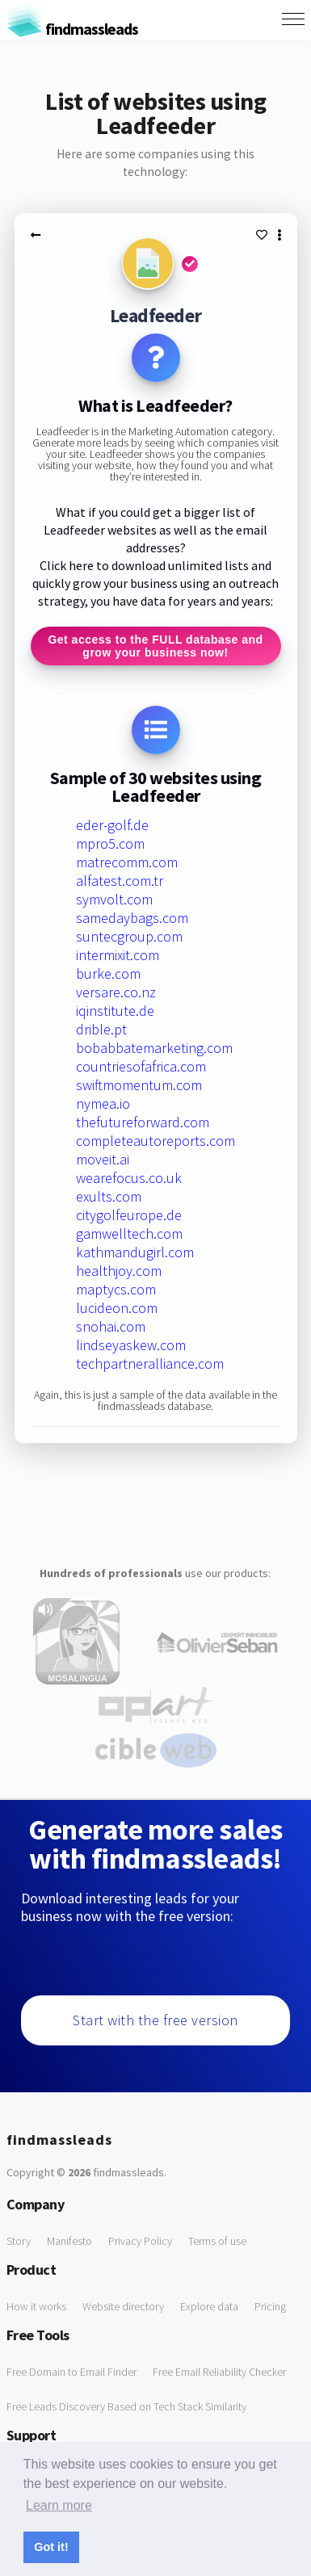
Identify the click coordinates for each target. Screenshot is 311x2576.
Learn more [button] (59, 2505)
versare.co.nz (116, 992)
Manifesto (69, 2241)
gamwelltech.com (129, 1233)
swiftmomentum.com (139, 1085)
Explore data (209, 2306)
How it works (36, 2306)
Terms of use (217, 2241)
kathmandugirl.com (135, 1252)
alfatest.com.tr (119, 880)
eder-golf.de (112, 825)
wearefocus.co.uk (129, 1177)
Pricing (270, 2306)
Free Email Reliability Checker (219, 2371)
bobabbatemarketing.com (154, 1047)
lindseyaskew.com (131, 1345)
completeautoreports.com (155, 1140)
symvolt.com (114, 899)
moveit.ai (102, 1159)
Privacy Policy (140, 2241)
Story (18, 2241)
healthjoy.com (119, 1270)
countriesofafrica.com (141, 1066)
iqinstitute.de (115, 1010)
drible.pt (101, 1029)
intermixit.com (117, 955)
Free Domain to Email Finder (71, 2371)
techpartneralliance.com (150, 1363)
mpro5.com (110, 843)
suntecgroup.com (129, 936)
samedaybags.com (132, 917)
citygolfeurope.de (129, 1215)
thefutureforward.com (142, 1122)
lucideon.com (117, 1307)
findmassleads (72, 29)
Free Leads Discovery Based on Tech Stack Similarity (126, 2406)
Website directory (123, 2306)
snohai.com (110, 1326)
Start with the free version (155, 2020)
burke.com (108, 973)
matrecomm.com (127, 862)
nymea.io (103, 1103)
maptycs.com (116, 1289)
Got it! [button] (51, 2546)
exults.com (108, 1196)
